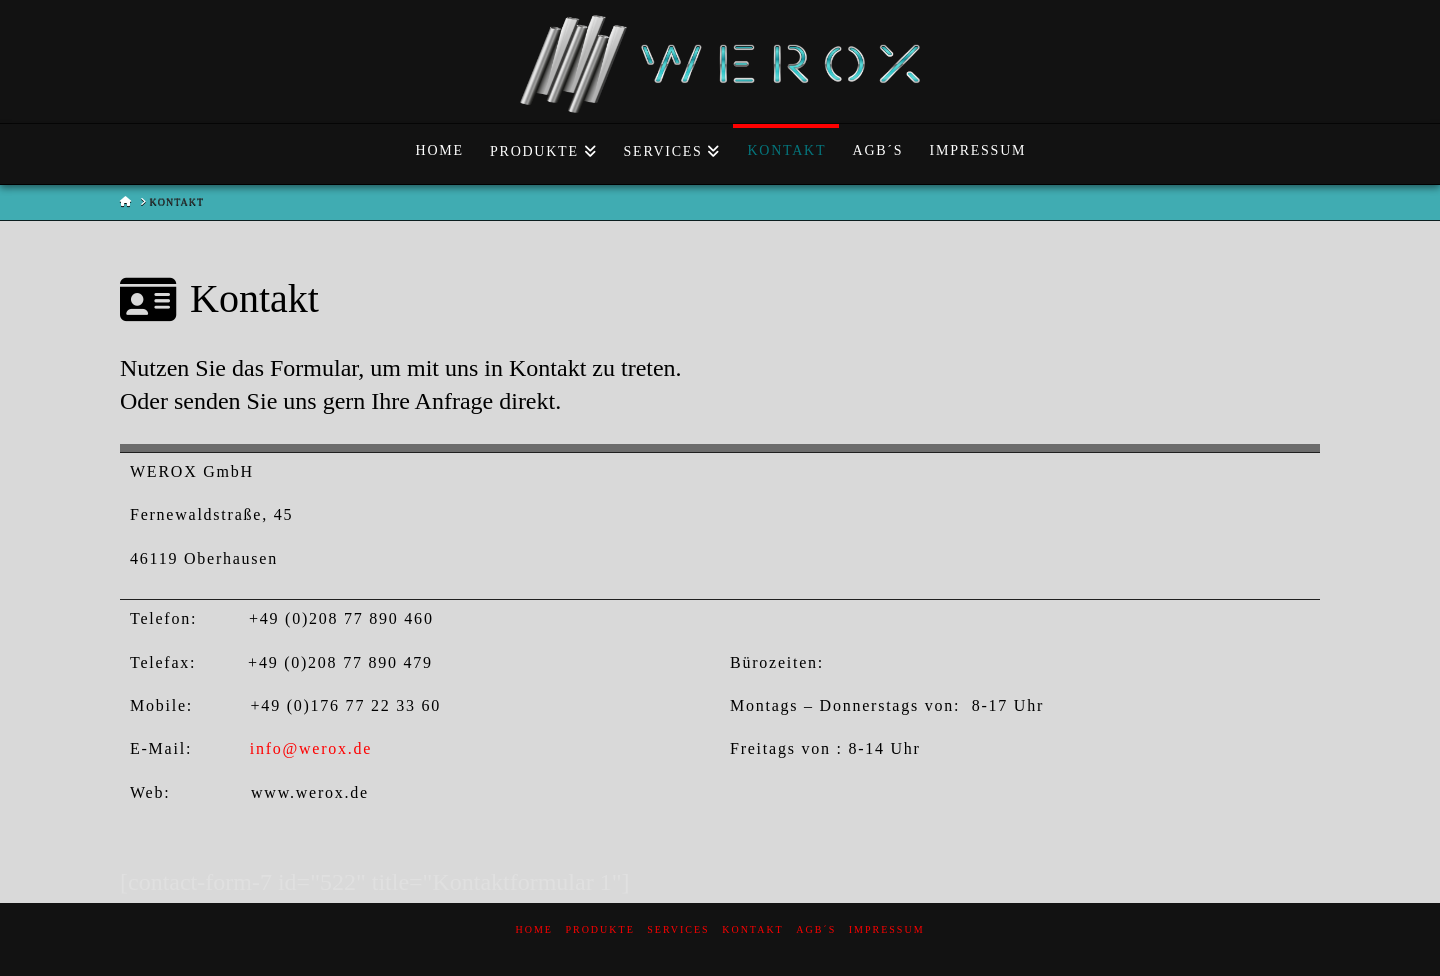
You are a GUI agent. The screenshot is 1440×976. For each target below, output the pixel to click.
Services (678, 929)
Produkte (599, 929)
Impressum (887, 929)
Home (533, 929)
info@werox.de (311, 748)
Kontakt (753, 929)
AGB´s (816, 929)
